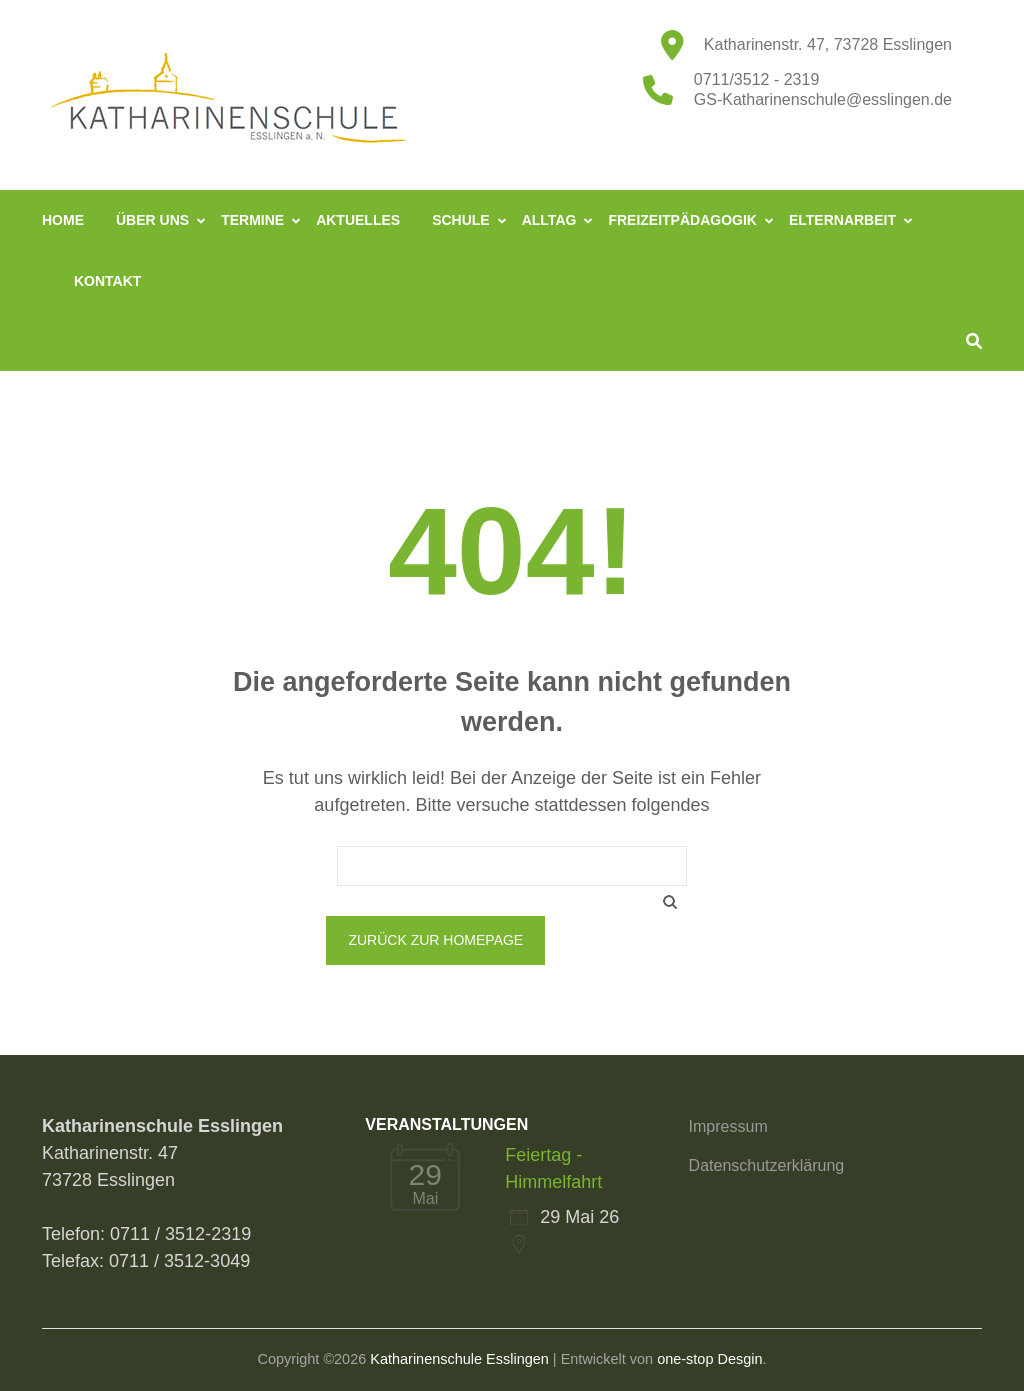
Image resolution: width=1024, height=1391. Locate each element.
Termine (252, 220)
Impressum (728, 1126)
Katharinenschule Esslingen (459, 1359)
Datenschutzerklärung (767, 1165)
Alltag (549, 220)
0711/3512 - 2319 (756, 79)
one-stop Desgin (709, 1359)
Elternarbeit (842, 220)
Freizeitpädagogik (682, 220)
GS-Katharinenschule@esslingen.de (823, 99)
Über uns (152, 220)
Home (63, 220)
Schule (461, 220)
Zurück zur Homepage (435, 940)
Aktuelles (358, 220)
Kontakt (107, 281)
